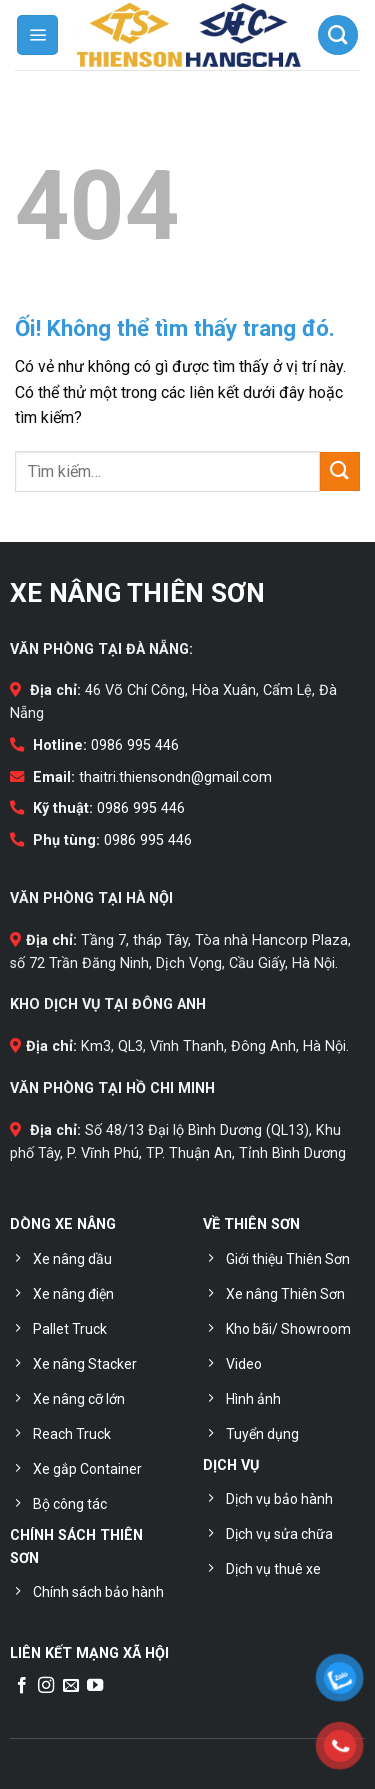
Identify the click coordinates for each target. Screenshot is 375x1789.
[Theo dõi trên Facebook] (22, 1686)
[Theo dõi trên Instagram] (46, 1686)
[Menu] (37, 35)
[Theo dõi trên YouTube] (95, 1686)
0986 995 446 (135, 745)
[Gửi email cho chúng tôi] (71, 1686)
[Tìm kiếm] (338, 35)
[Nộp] (340, 471)
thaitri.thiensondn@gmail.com (175, 777)
